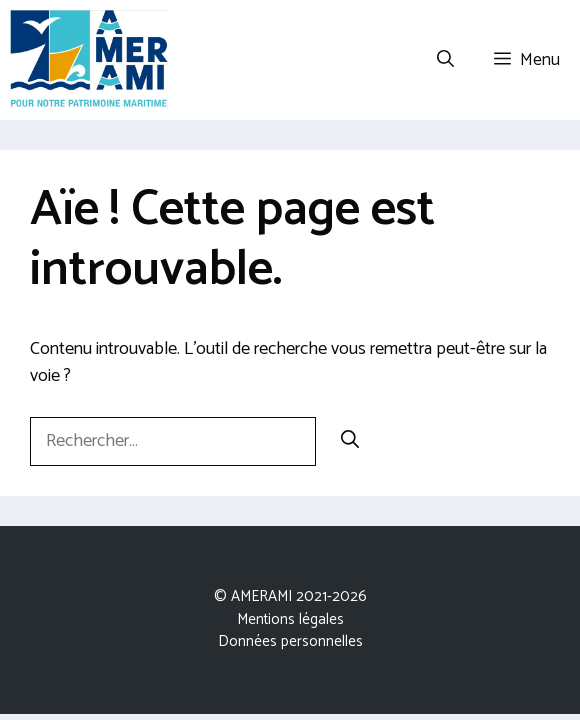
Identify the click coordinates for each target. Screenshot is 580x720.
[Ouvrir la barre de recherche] (445, 60)
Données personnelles (290, 641)
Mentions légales (290, 619)
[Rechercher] (350, 441)
